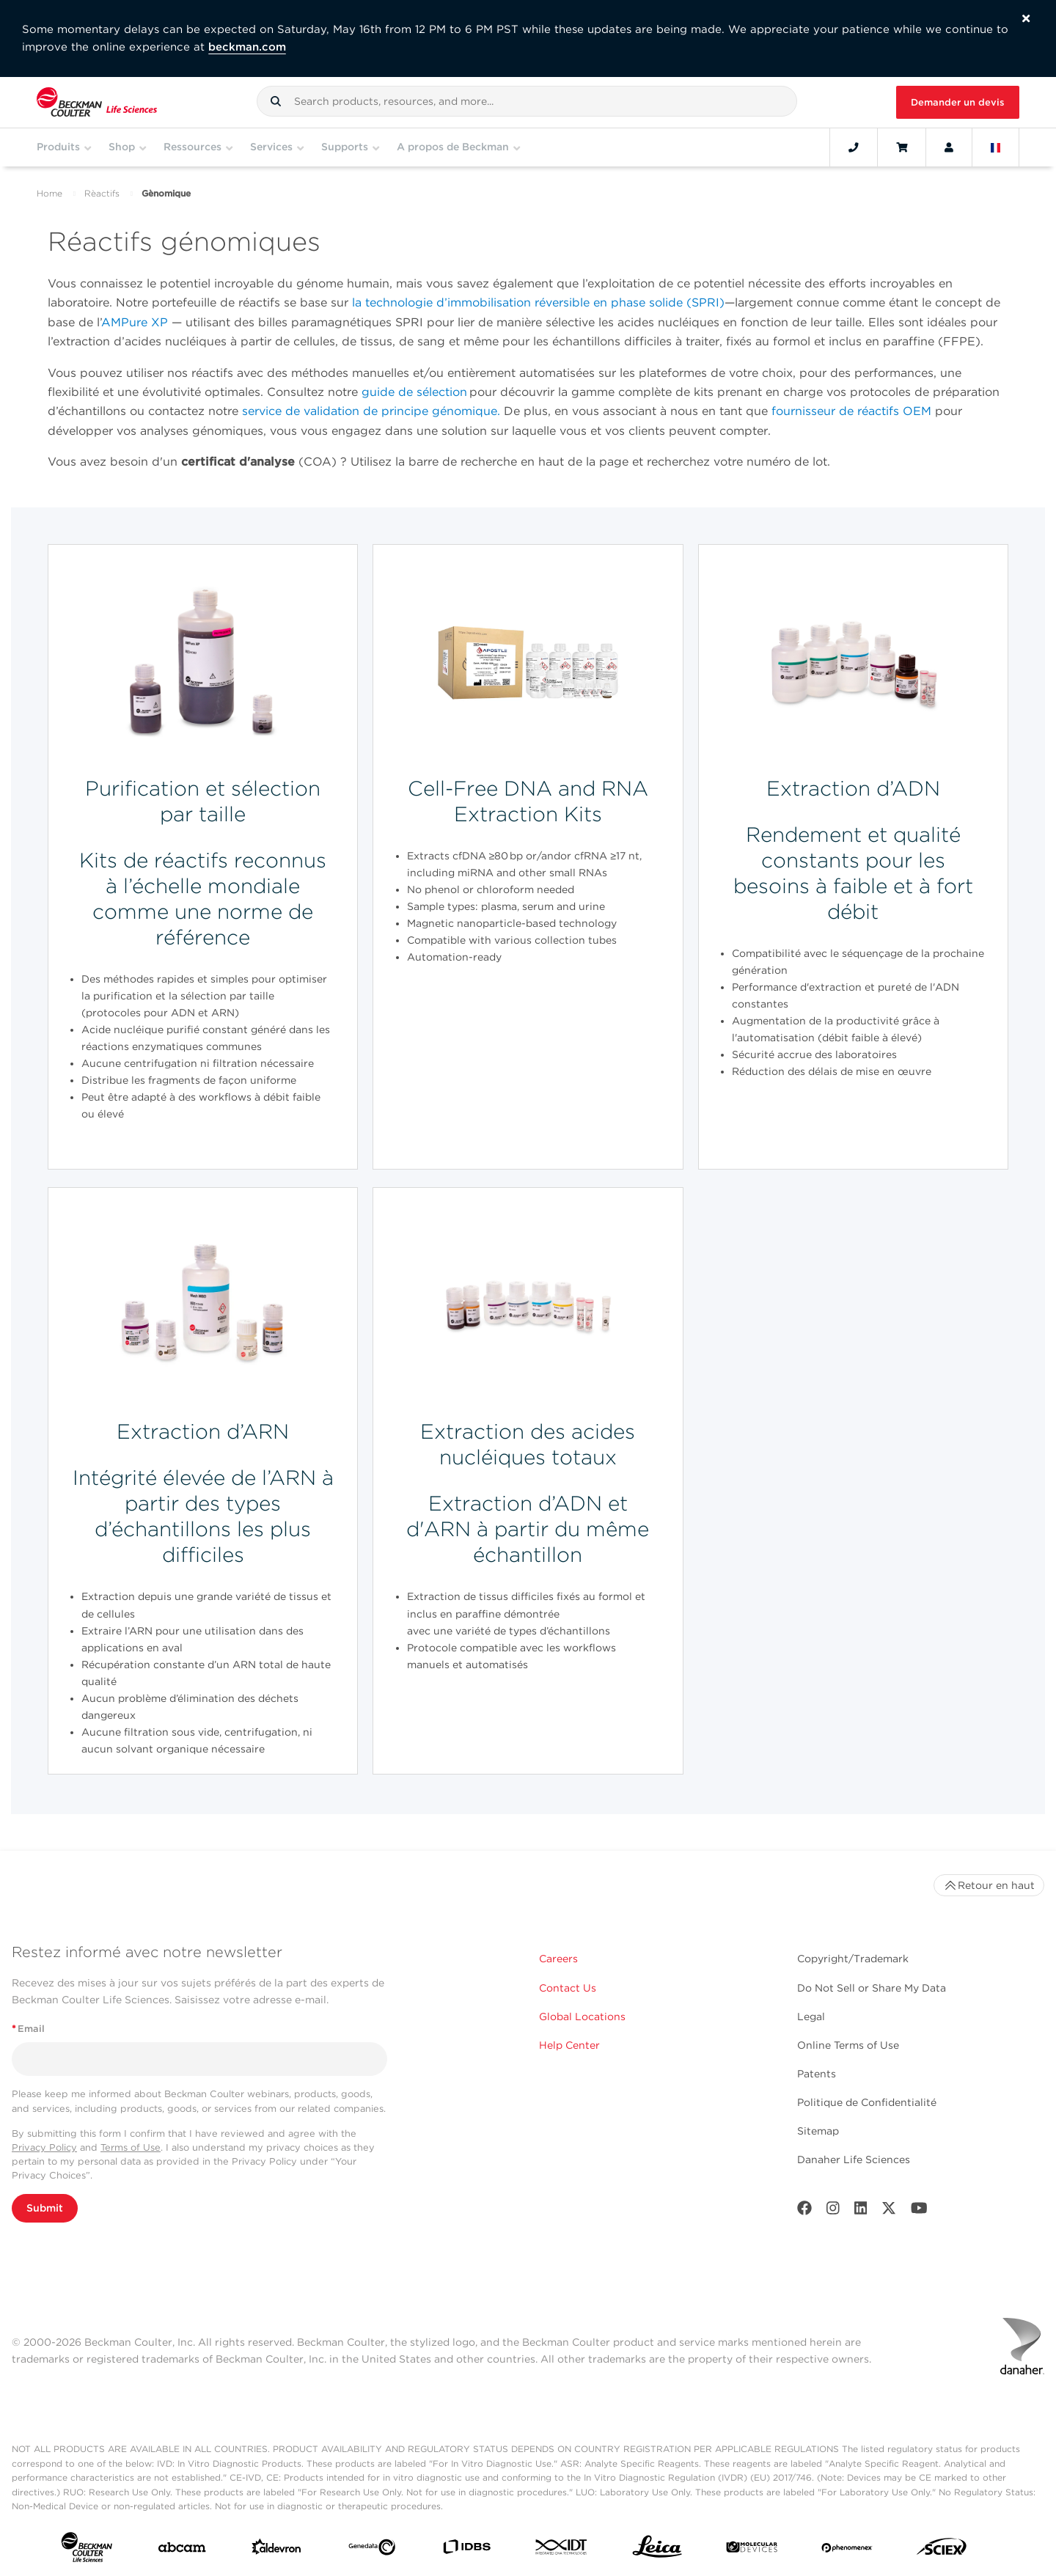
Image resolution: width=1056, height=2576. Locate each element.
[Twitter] (888, 2211)
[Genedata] (371, 2550)
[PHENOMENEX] (847, 2549)
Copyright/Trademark (853, 1958)
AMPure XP (134, 322)
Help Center (569, 2045)
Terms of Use (130, 2147)
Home (49, 193)
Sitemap (818, 2131)
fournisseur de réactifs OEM (851, 411)
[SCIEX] (941, 2550)
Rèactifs (102, 193)
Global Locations (582, 2016)
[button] (276, 101)
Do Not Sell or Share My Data (871, 1988)
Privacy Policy (44, 2147)
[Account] (949, 147)
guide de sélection (414, 392)
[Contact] (853, 147)
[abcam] (181, 2550)
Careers (558, 1958)
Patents (816, 2074)
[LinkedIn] (861, 2211)
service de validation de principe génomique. (371, 411)
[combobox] (526, 101)
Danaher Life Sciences (853, 2159)
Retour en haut (989, 1885)
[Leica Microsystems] (657, 2550)
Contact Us (567, 1988)
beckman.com (247, 47)
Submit (44, 2208)
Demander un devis (958, 102)
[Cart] (901, 147)
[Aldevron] (276, 2550)
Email (28, 2029)
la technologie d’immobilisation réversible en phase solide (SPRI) (538, 302)
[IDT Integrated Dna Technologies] (561, 2550)
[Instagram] (833, 2211)
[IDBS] (466, 2550)
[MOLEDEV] (751, 2550)
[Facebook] (804, 2211)
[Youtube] (919, 2211)
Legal (811, 2016)
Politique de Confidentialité (866, 2102)
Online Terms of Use (848, 2045)
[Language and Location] (995, 147)
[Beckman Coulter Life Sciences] (97, 102)
